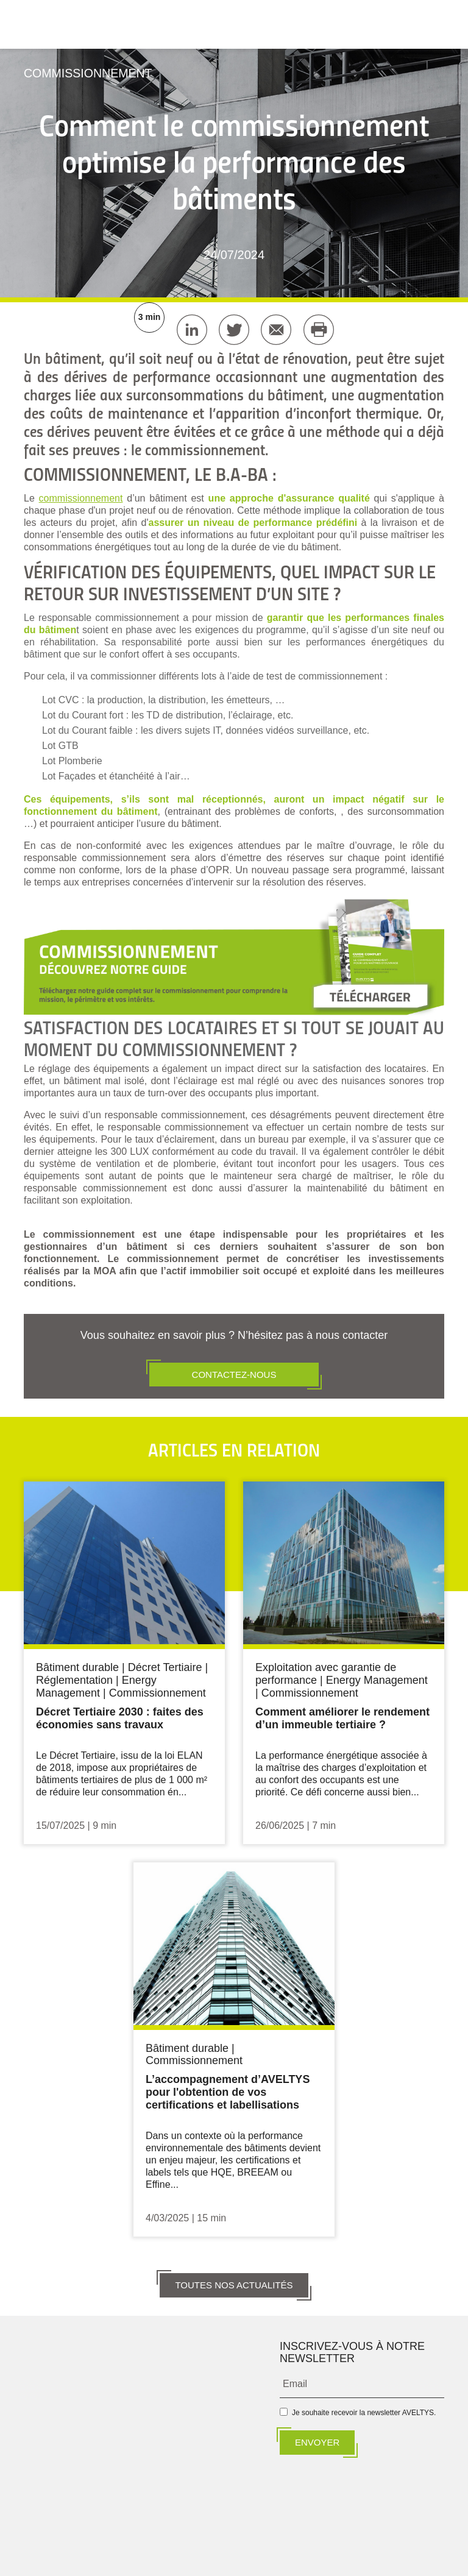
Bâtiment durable (77, 1667)
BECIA (216, 2559)
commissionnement (81, 497)
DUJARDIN (261, 2559)
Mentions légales (226, 2538)
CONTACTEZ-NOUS (234, 1374)
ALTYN (93, 2559)
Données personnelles (296, 2538)
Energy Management (96, 1685)
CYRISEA (371, 2559)
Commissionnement (89, 73)
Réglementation (74, 1679)
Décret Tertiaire (165, 1667)
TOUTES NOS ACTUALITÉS (233, 2282)
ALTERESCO (317, 2559)
